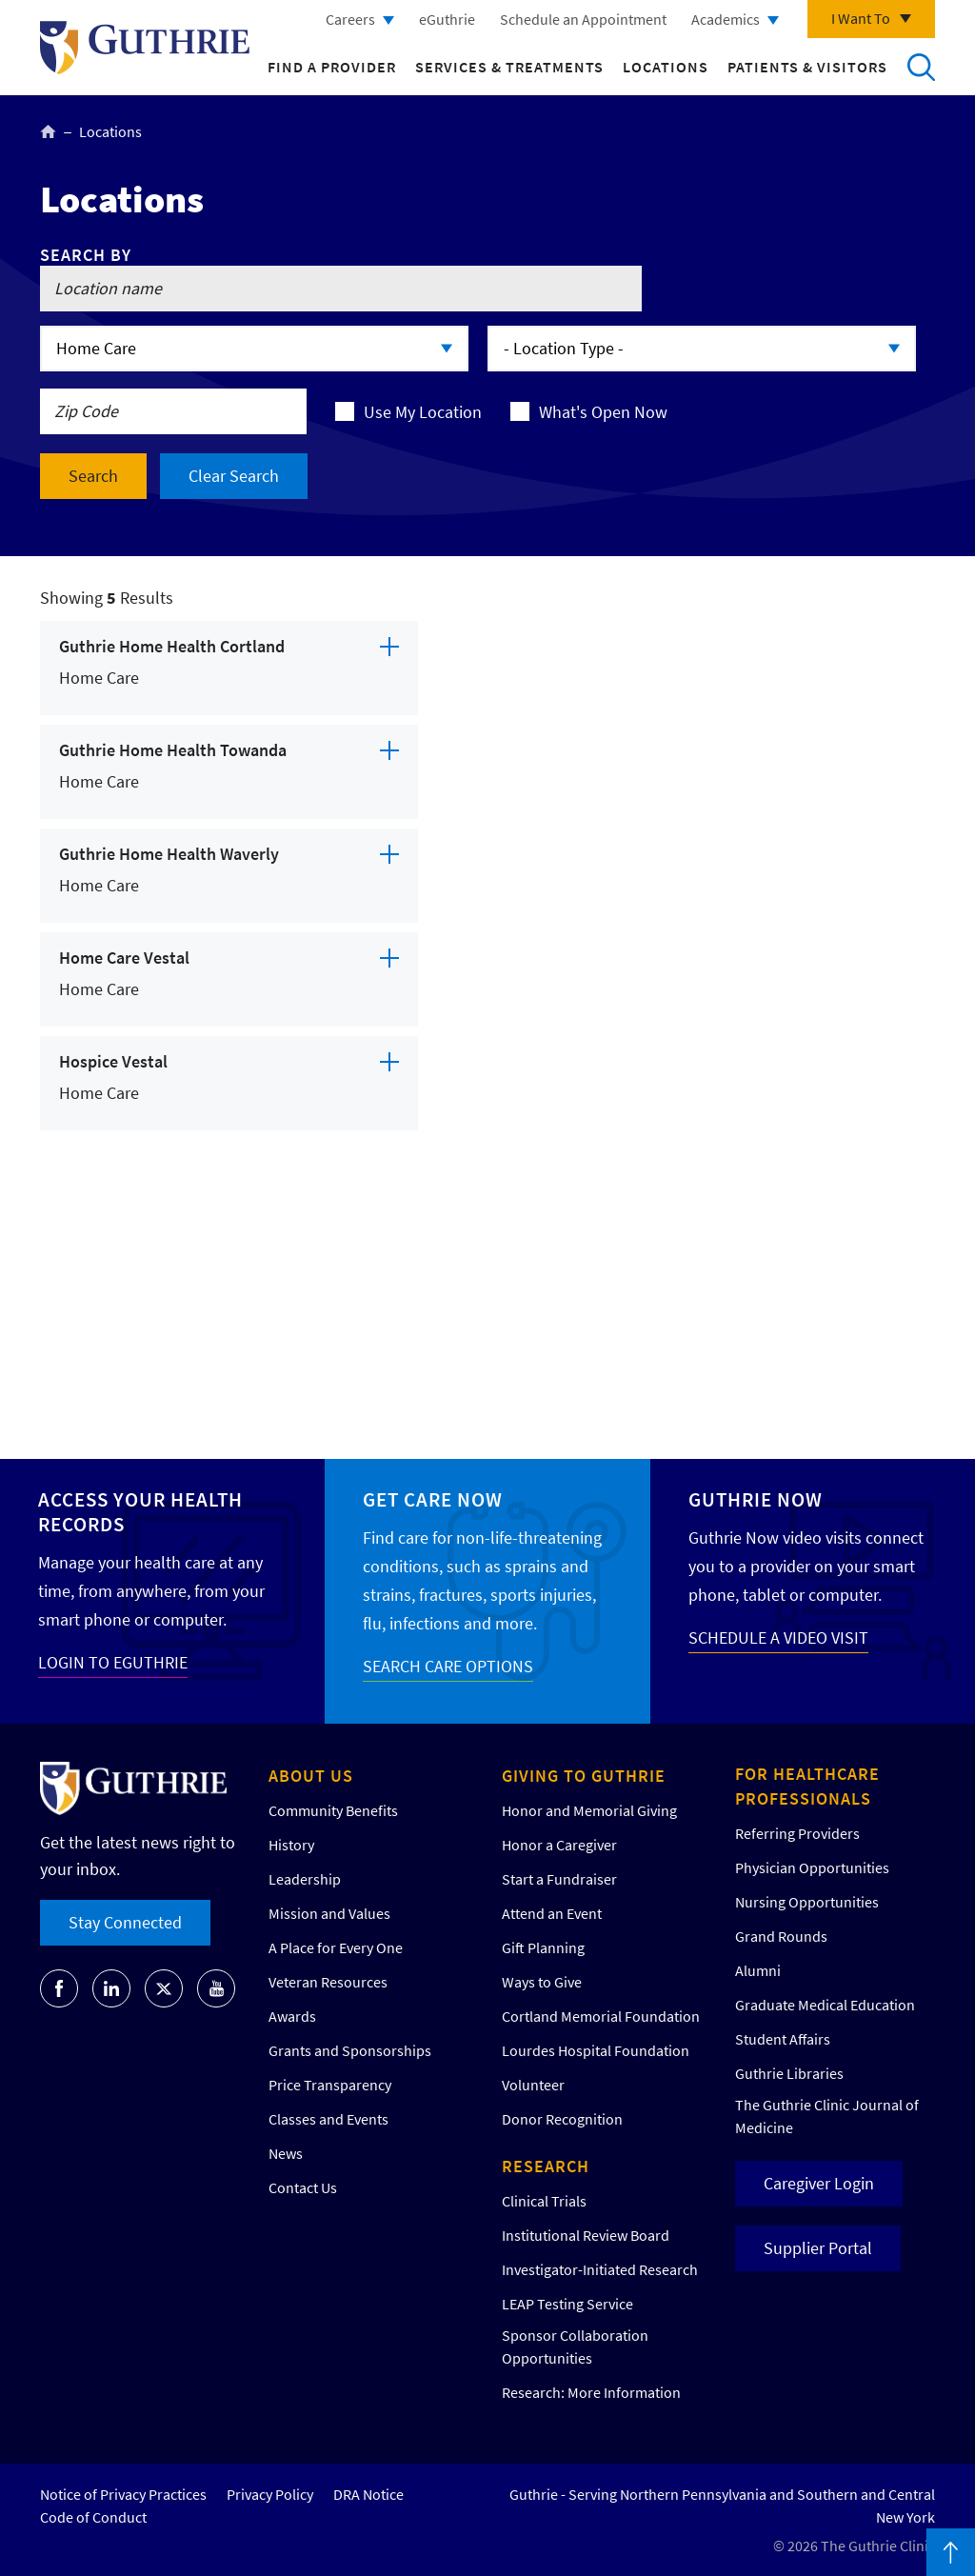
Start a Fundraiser (559, 1878)
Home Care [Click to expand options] (96, 348)
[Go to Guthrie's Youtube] (216, 1988)
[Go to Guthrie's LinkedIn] (111, 1988)
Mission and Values (329, 1913)
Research (545, 2166)
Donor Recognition (562, 2118)
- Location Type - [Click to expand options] (564, 348)
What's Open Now (603, 412)
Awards (292, 2016)
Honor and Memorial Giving (589, 1810)
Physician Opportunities (812, 1867)
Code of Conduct (93, 2516)
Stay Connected (125, 1922)
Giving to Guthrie (584, 1776)
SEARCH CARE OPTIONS (448, 1666)
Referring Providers (797, 1833)
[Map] (686, 992)
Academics (725, 19)
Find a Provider (332, 66)
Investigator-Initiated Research (600, 2269)
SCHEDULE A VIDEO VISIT (778, 1637)
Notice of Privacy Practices (123, 2494)
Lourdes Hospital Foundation (595, 2050)
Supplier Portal (818, 2248)
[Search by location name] (341, 288)
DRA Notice (368, 2494)
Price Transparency (330, 2084)
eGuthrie (447, 19)
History (291, 1844)
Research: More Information (591, 2392)
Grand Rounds (781, 1936)
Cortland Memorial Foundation (601, 2016)
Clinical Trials (544, 2200)
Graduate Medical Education (825, 2004)
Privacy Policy (270, 2494)
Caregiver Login (819, 2183)
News (286, 2153)
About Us (311, 1776)
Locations (665, 66)
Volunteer (533, 2084)
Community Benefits (333, 1810)
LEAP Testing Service (567, 2303)
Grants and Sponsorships (350, 2050)
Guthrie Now (755, 1499)
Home (48, 131)
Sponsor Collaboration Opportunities (575, 2346)
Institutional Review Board (585, 2235)
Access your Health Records (140, 1512)
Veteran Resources (328, 1981)
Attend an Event (552, 1913)
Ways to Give (542, 1981)
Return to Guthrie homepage (144, 47)
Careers (350, 19)
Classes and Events (328, 2118)
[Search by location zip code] (173, 411)
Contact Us (303, 2187)
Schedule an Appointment (583, 19)
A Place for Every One (336, 1947)
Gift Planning (543, 1947)
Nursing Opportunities (807, 1901)
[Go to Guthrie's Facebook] (59, 1988)
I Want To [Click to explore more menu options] (860, 18)
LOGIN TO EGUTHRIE (113, 1662)
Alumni (758, 1970)
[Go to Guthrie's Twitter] (164, 1988)
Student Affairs (782, 2038)
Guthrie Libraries (789, 2073)
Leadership (305, 1878)
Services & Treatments (509, 66)
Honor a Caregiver (559, 1844)
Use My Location (423, 412)
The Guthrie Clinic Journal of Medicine (827, 2116)
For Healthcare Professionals (807, 1786)
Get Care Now (433, 1499)
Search (920, 66)
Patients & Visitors (807, 66)
